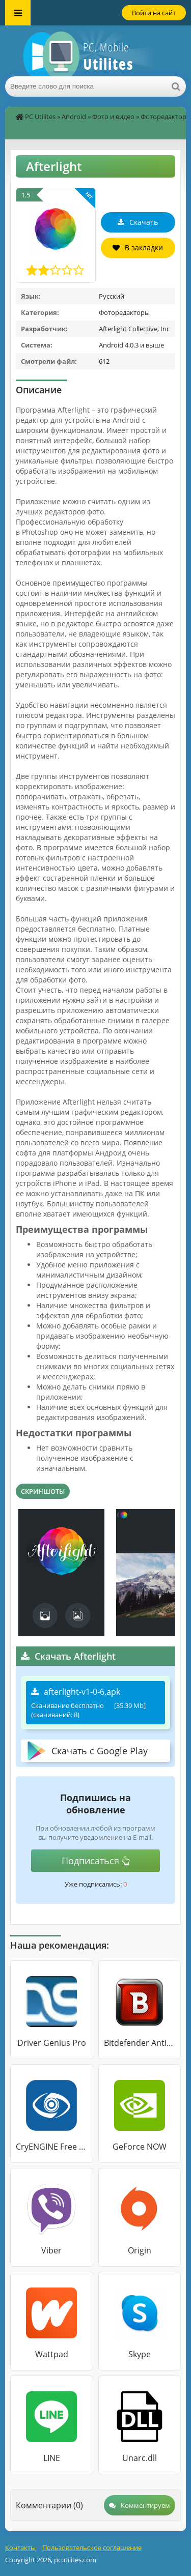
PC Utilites (40, 116)
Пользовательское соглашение (92, 2547)
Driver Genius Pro (51, 2042)
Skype (139, 2354)
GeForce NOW (140, 2146)
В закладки (138, 247)
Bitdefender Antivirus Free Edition (140, 2042)
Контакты (20, 2547)
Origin (139, 2250)
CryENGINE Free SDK (52, 2146)
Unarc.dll (139, 2458)
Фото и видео (113, 116)
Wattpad (51, 2354)
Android (74, 116)
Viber (51, 2250)
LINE (51, 2458)
